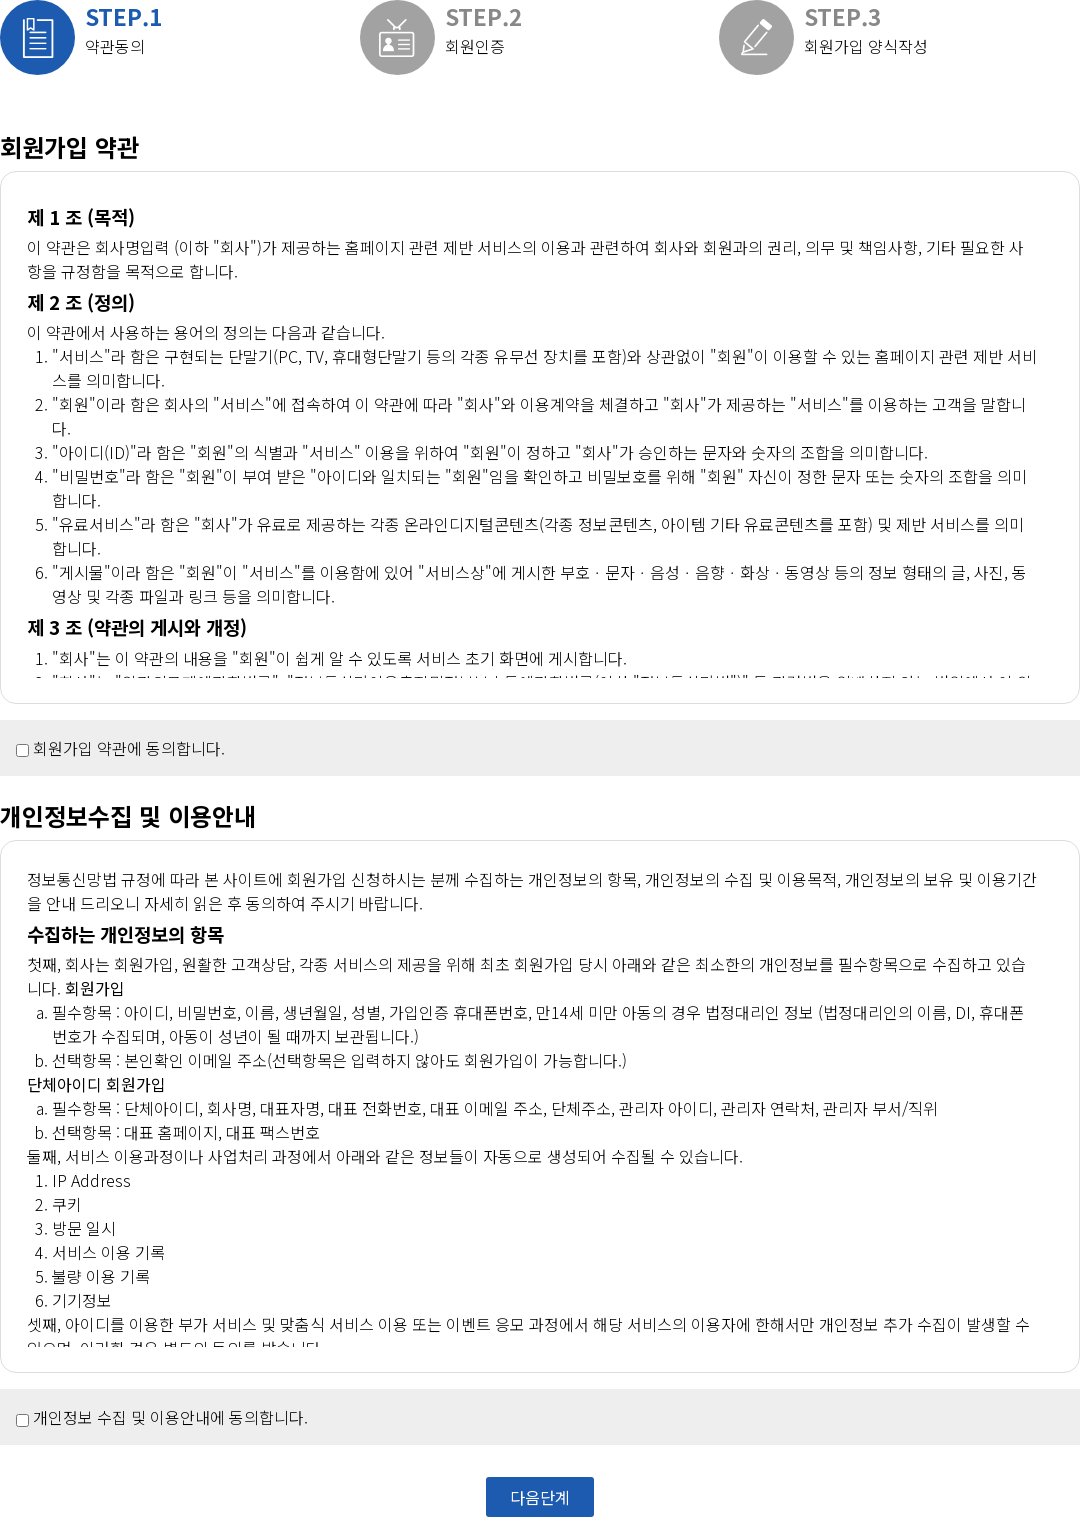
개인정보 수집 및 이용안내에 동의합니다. (170, 1417)
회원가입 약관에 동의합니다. (129, 748)
